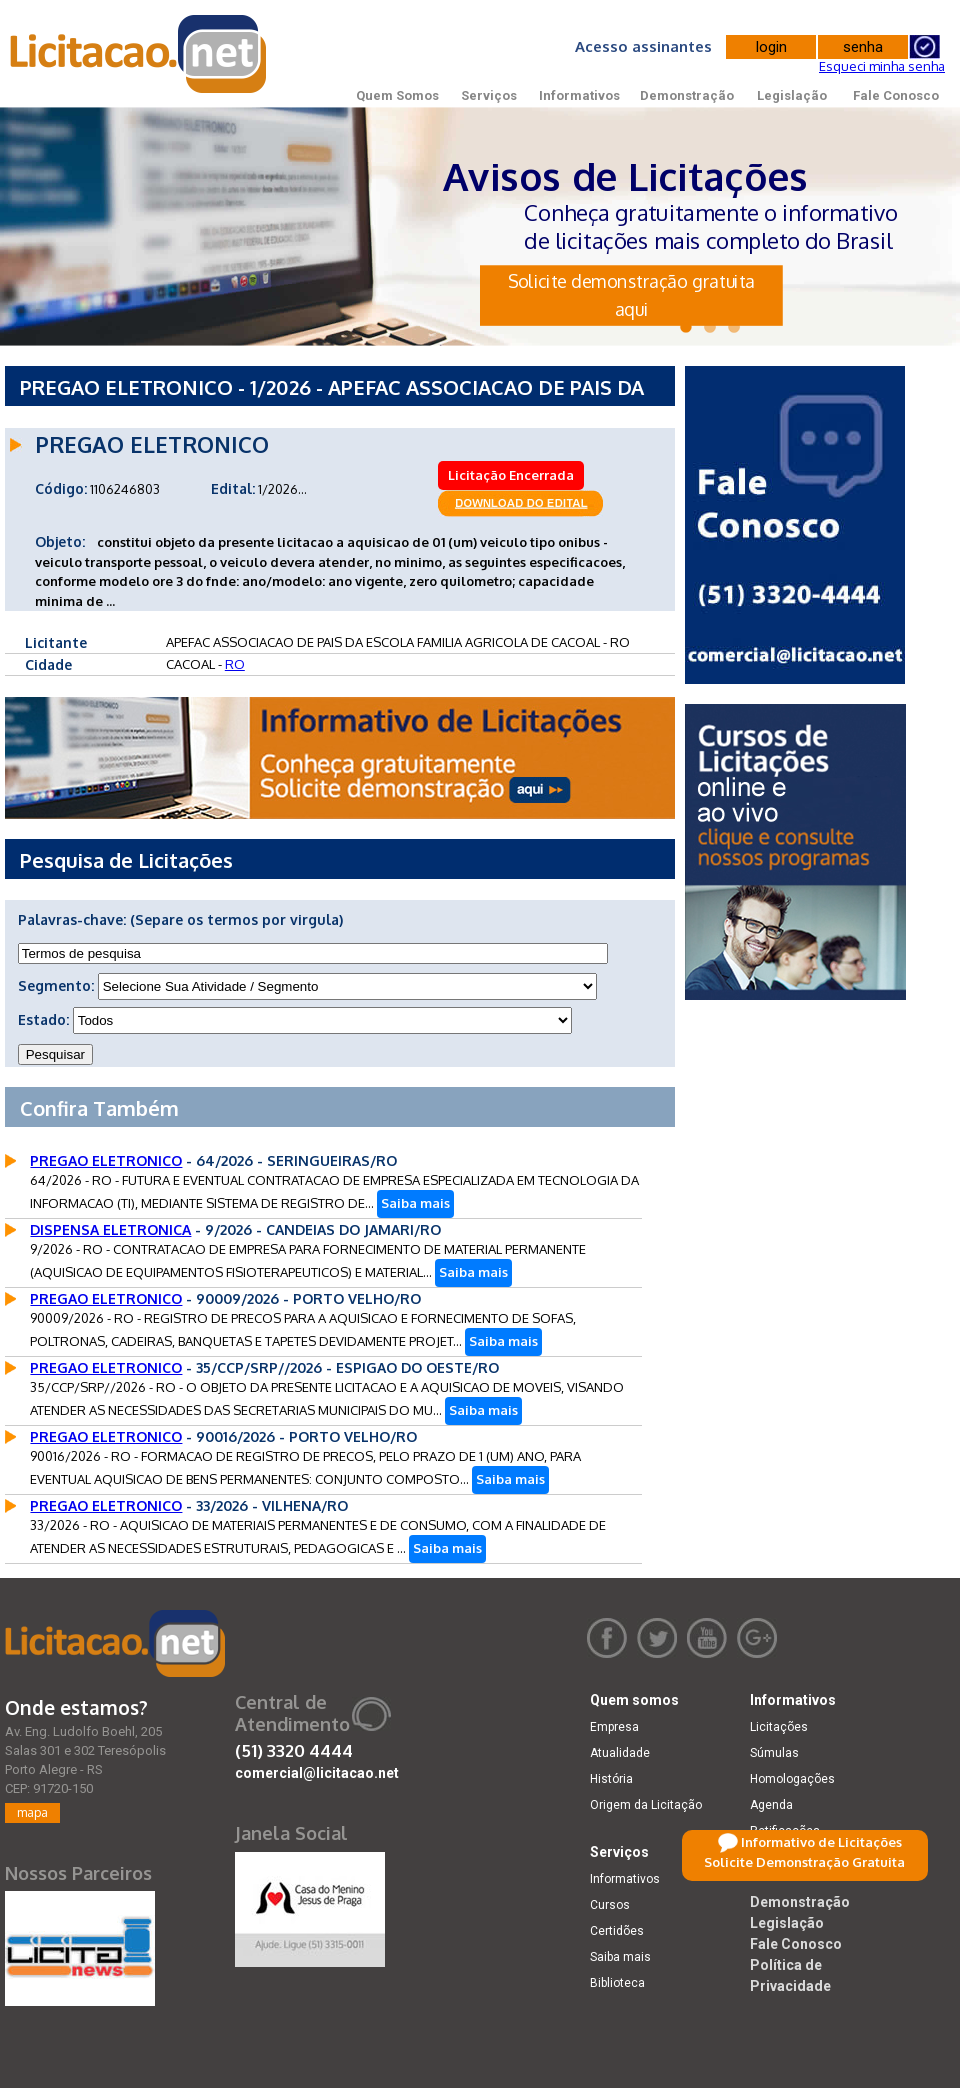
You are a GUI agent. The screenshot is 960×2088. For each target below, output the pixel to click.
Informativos (579, 95)
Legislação (792, 95)
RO (235, 664)
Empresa (614, 1727)
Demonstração (687, 95)
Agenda (771, 1805)
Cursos (610, 1905)
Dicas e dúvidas (794, 1857)
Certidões (617, 1931)
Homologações (792, 1779)
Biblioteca (617, 1983)
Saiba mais (415, 1203)
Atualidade (620, 1753)
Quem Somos (397, 95)
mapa (32, 1812)
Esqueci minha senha (882, 66)
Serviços (489, 95)
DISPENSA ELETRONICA (110, 1229)
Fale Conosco (896, 95)
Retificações (785, 1831)
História (611, 1779)
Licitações (779, 1727)
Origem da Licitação (646, 1805)
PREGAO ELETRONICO (106, 1160)
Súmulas (774, 1753)
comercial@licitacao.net (317, 1773)
